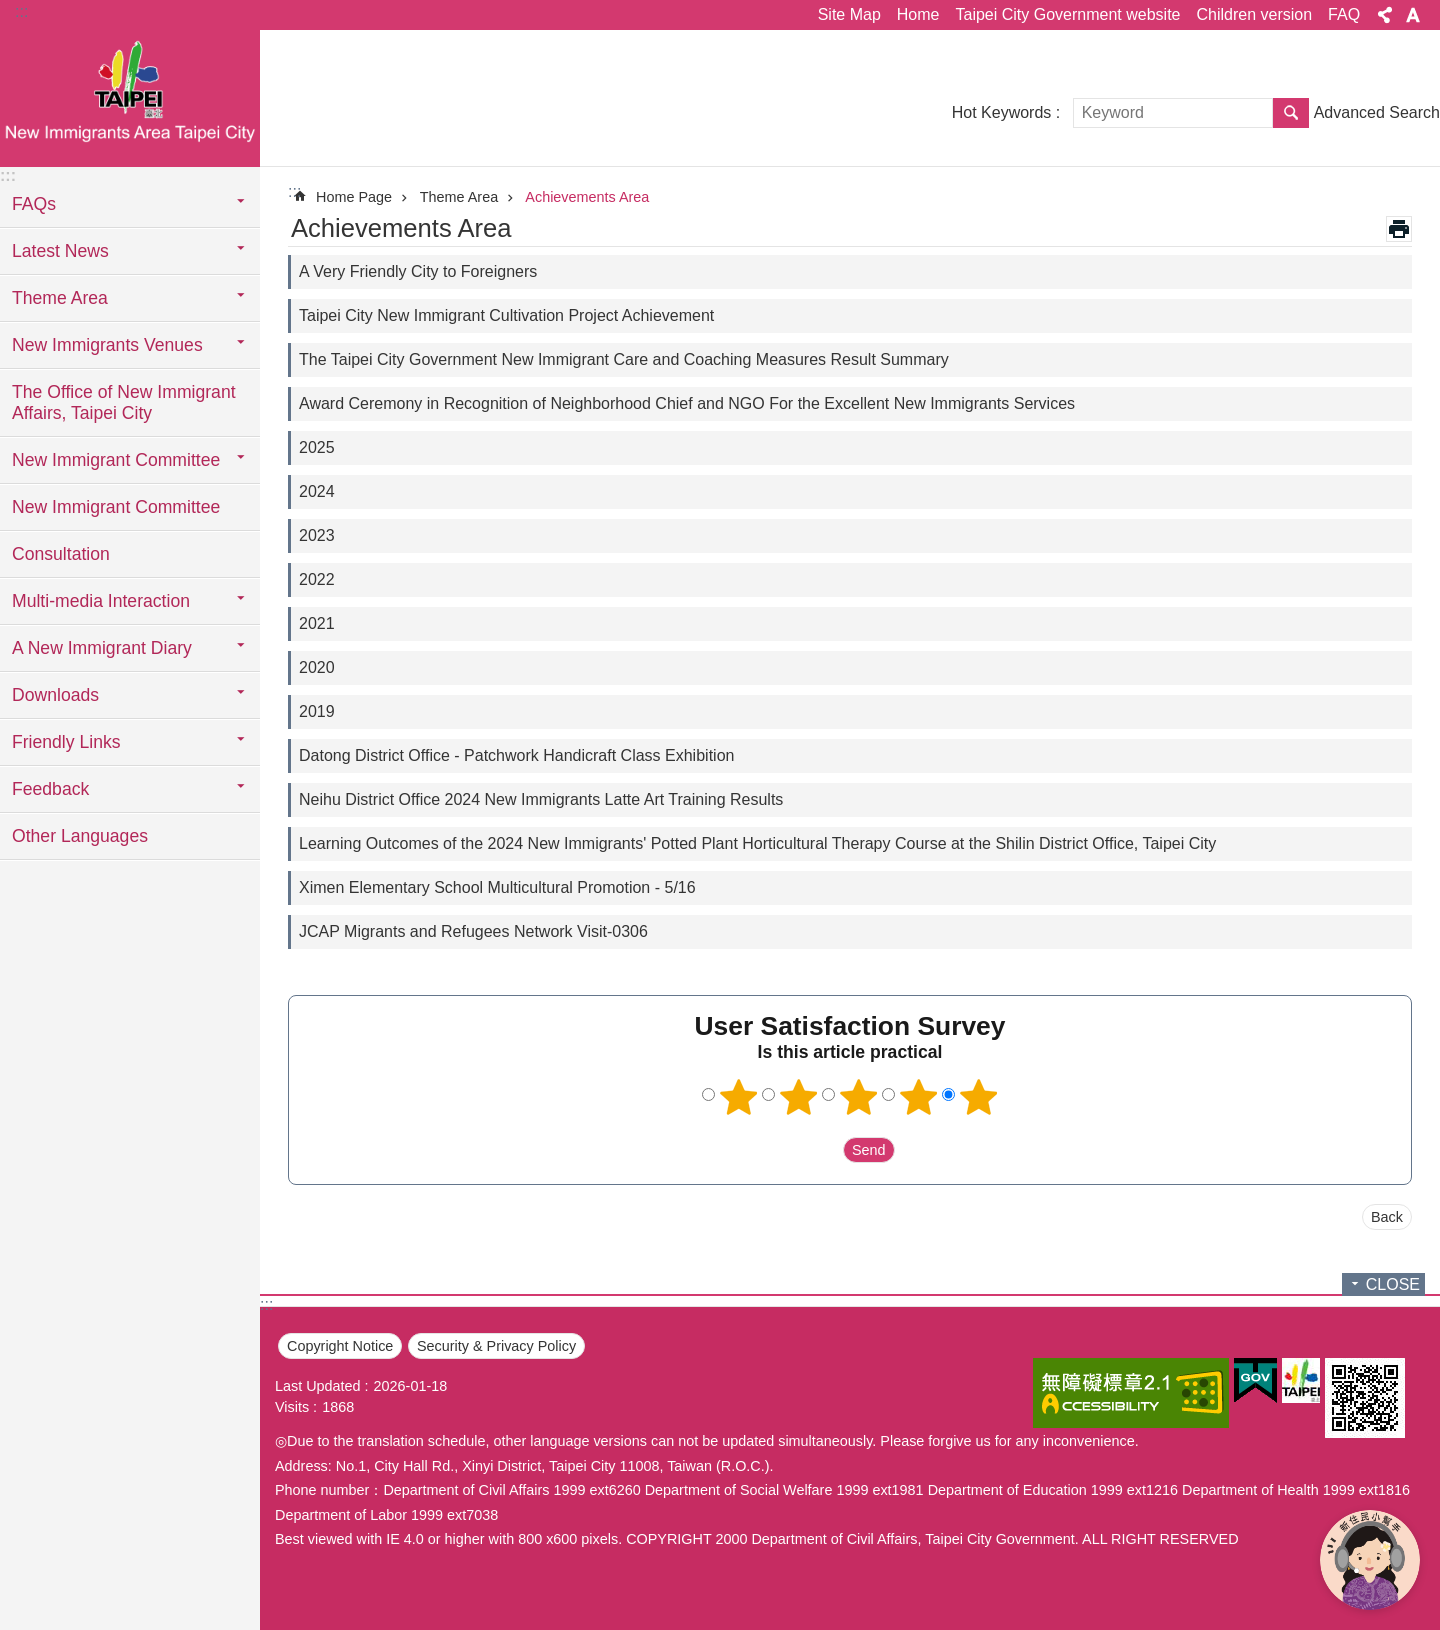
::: (21, 11)
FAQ (1344, 14)
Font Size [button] (1413, 15)
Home (918, 14)
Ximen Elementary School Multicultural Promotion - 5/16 (497, 887)
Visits (292, 1407)
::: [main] (294, 191)
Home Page (354, 197)
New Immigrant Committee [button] (116, 460)
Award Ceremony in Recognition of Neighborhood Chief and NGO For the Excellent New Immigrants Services (687, 403)
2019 (317, 711)
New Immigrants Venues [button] (107, 345)
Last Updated (318, 1386)
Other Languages (80, 836)
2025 (317, 447)
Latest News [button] (60, 251)
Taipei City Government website (1067, 14)
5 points (979, 1097)
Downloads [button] (55, 695)
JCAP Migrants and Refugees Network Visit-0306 (473, 931)
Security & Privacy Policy (496, 1346)
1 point (739, 1097)
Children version (1254, 14)
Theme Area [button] (60, 298)
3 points (859, 1097)
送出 (824, 1150)
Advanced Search (1377, 112)
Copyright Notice (340, 1346)
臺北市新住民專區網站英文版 (130, 97)
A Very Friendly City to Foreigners (418, 271)
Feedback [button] (50, 789)
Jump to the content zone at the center (10, 10)
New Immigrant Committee (116, 507)
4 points (919, 1097)
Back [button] (1387, 1217)
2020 (317, 667)
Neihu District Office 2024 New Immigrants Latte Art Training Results (541, 799)
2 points (799, 1097)
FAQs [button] (34, 204)
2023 (317, 535)
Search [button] (1291, 113)
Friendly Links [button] (66, 742)
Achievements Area (587, 197)
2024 (317, 491)
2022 (317, 579)
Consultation (61, 554)
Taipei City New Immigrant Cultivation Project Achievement (506, 315)
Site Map (849, 14)
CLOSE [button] (1393, 1284)
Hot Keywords (1002, 112)
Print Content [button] (1399, 229)
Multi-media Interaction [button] (101, 601)
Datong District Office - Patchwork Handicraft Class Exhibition (516, 755)
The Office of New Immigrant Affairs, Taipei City (124, 402)
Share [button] (1385, 15)
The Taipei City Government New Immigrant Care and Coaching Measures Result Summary (624, 359)
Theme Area (459, 197)
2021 (317, 623)
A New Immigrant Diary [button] (102, 648)
